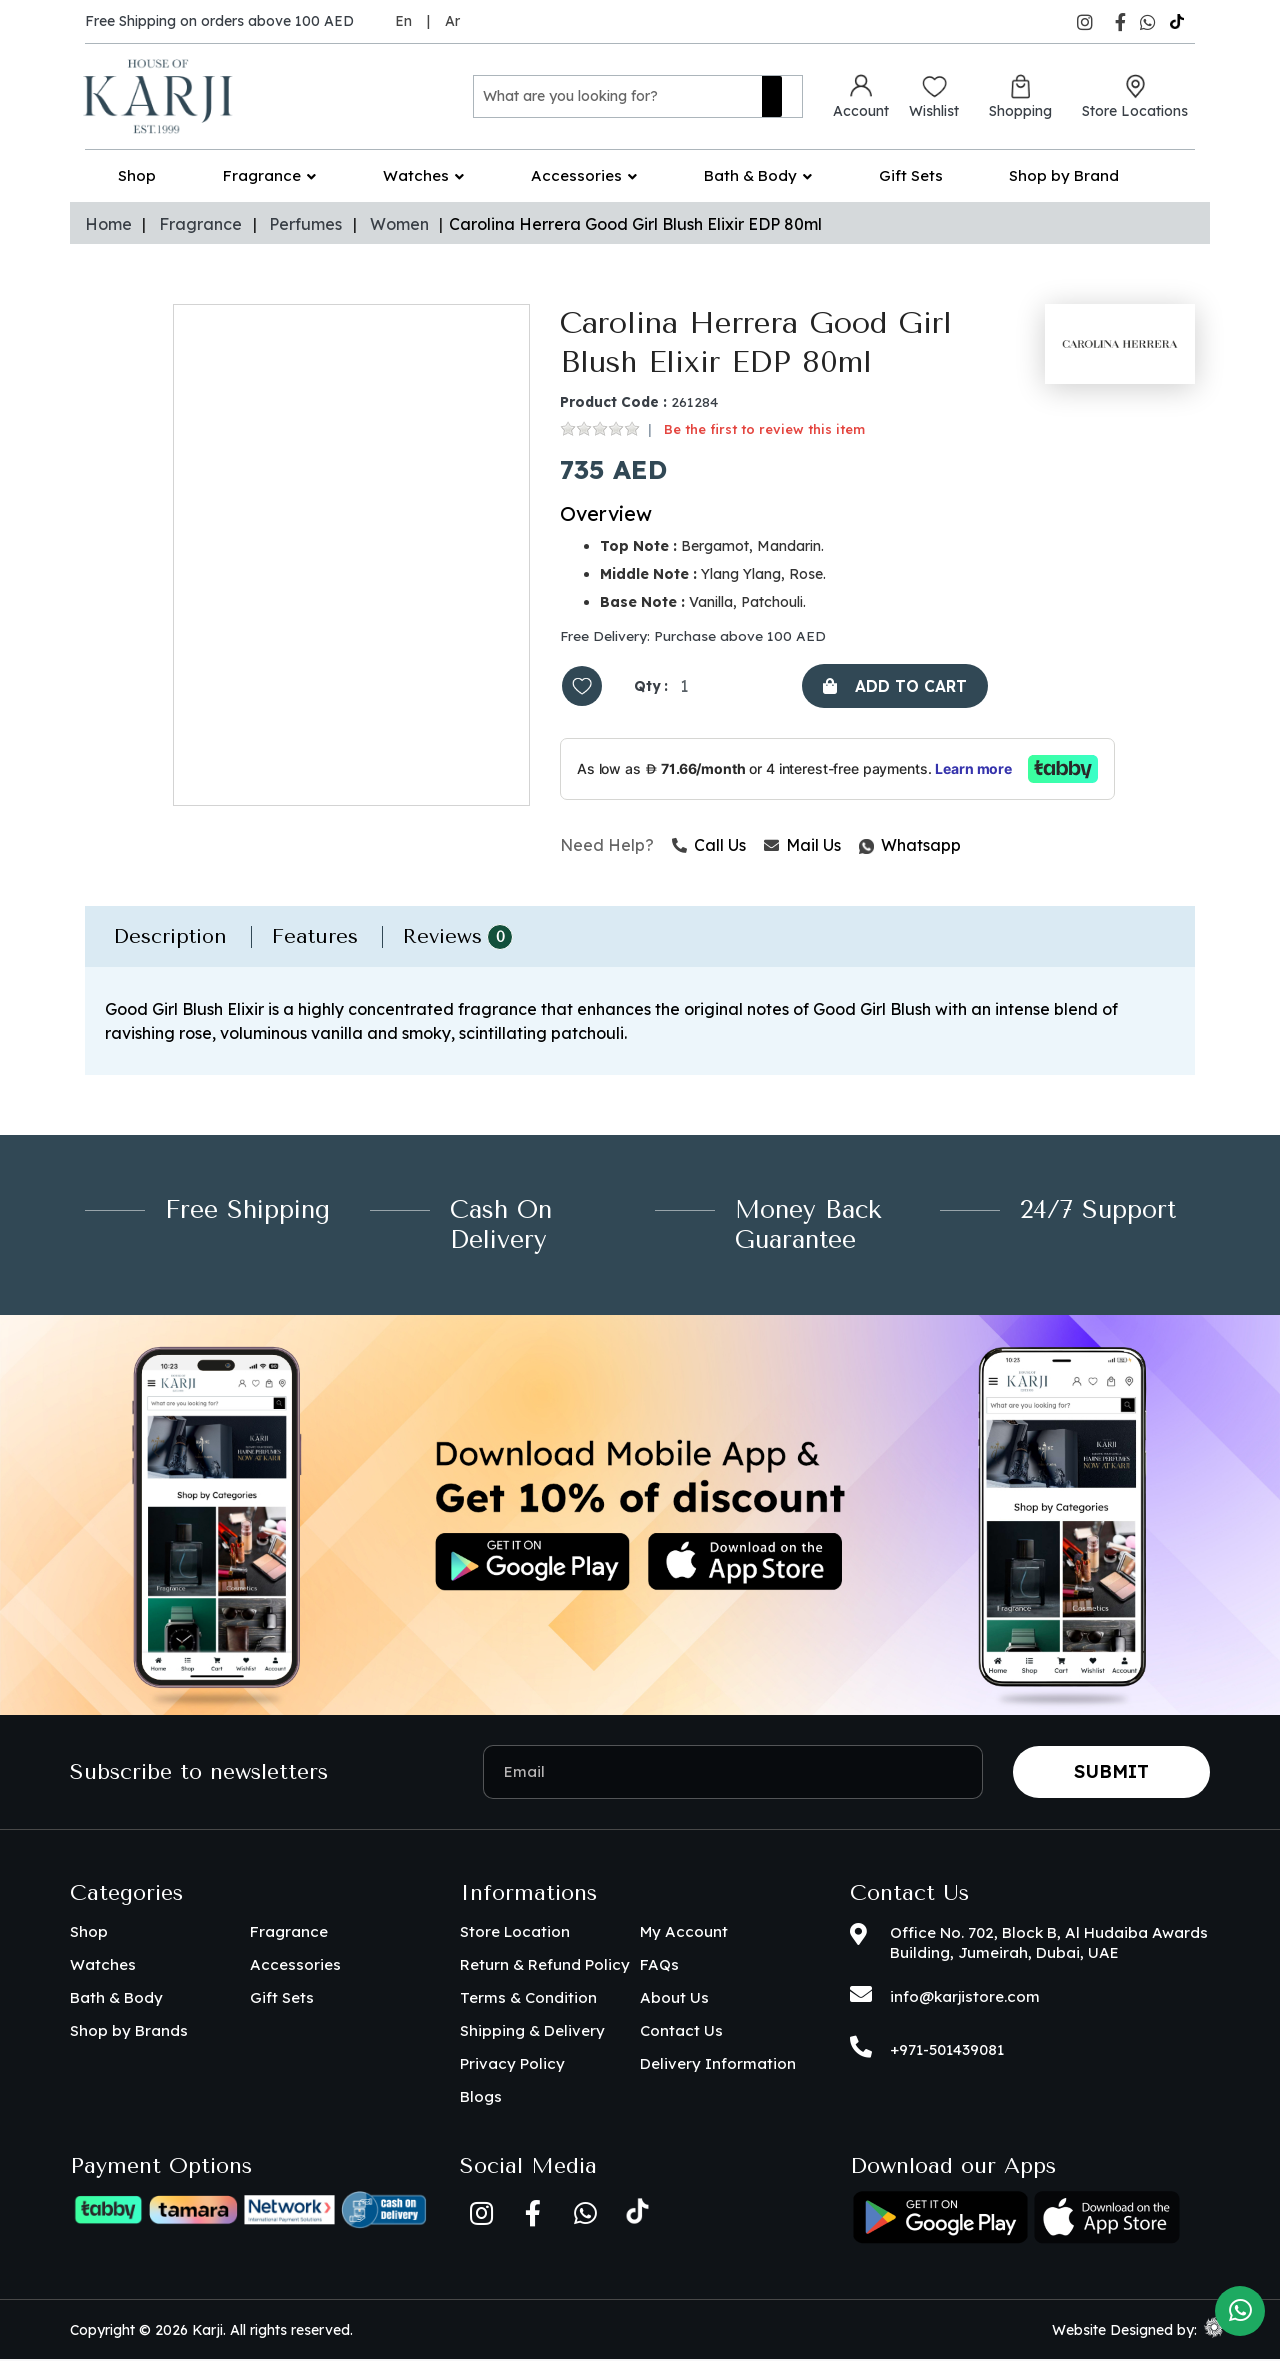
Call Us (709, 847)
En (403, 21)
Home (108, 224)
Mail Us (802, 847)
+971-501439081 (947, 2051)
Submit (1111, 1773)
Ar (452, 21)
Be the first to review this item (764, 430)
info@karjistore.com (965, 1998)
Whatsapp (860, 847)
